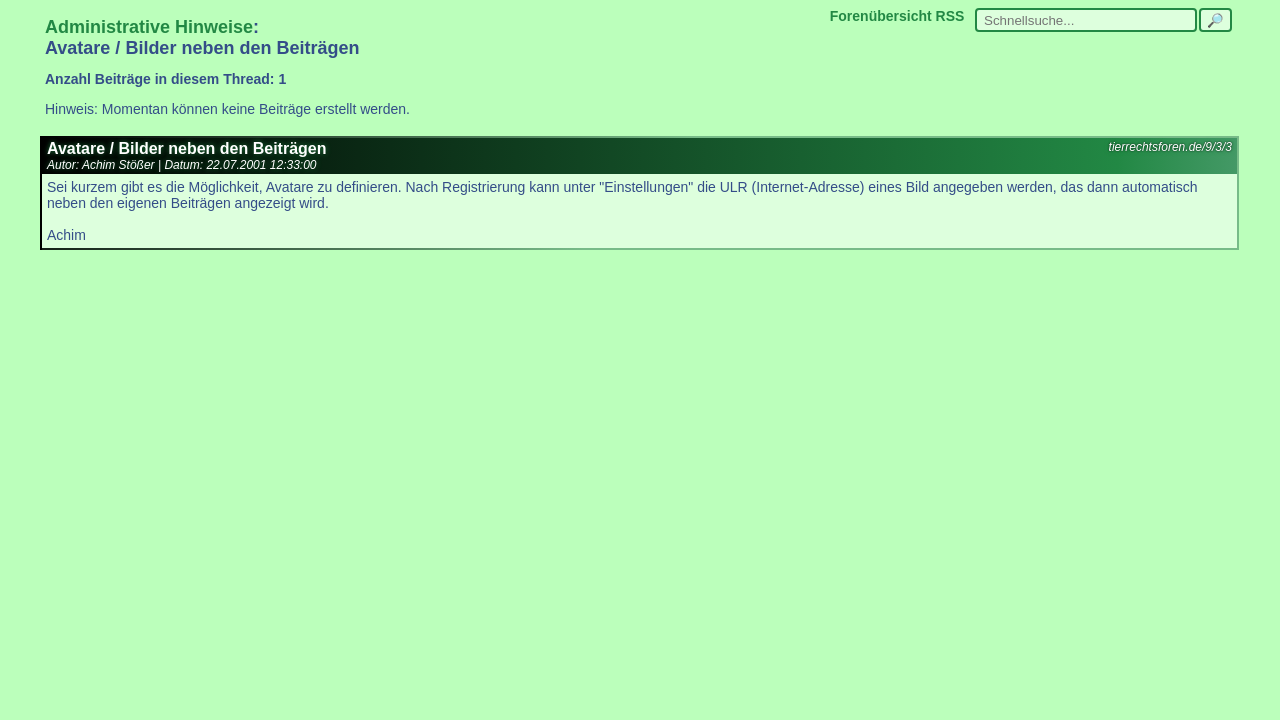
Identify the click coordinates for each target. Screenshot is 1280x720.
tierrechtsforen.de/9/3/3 (1170, 147)
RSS (950, 16)
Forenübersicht (881, 16)
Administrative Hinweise (149, 27)
